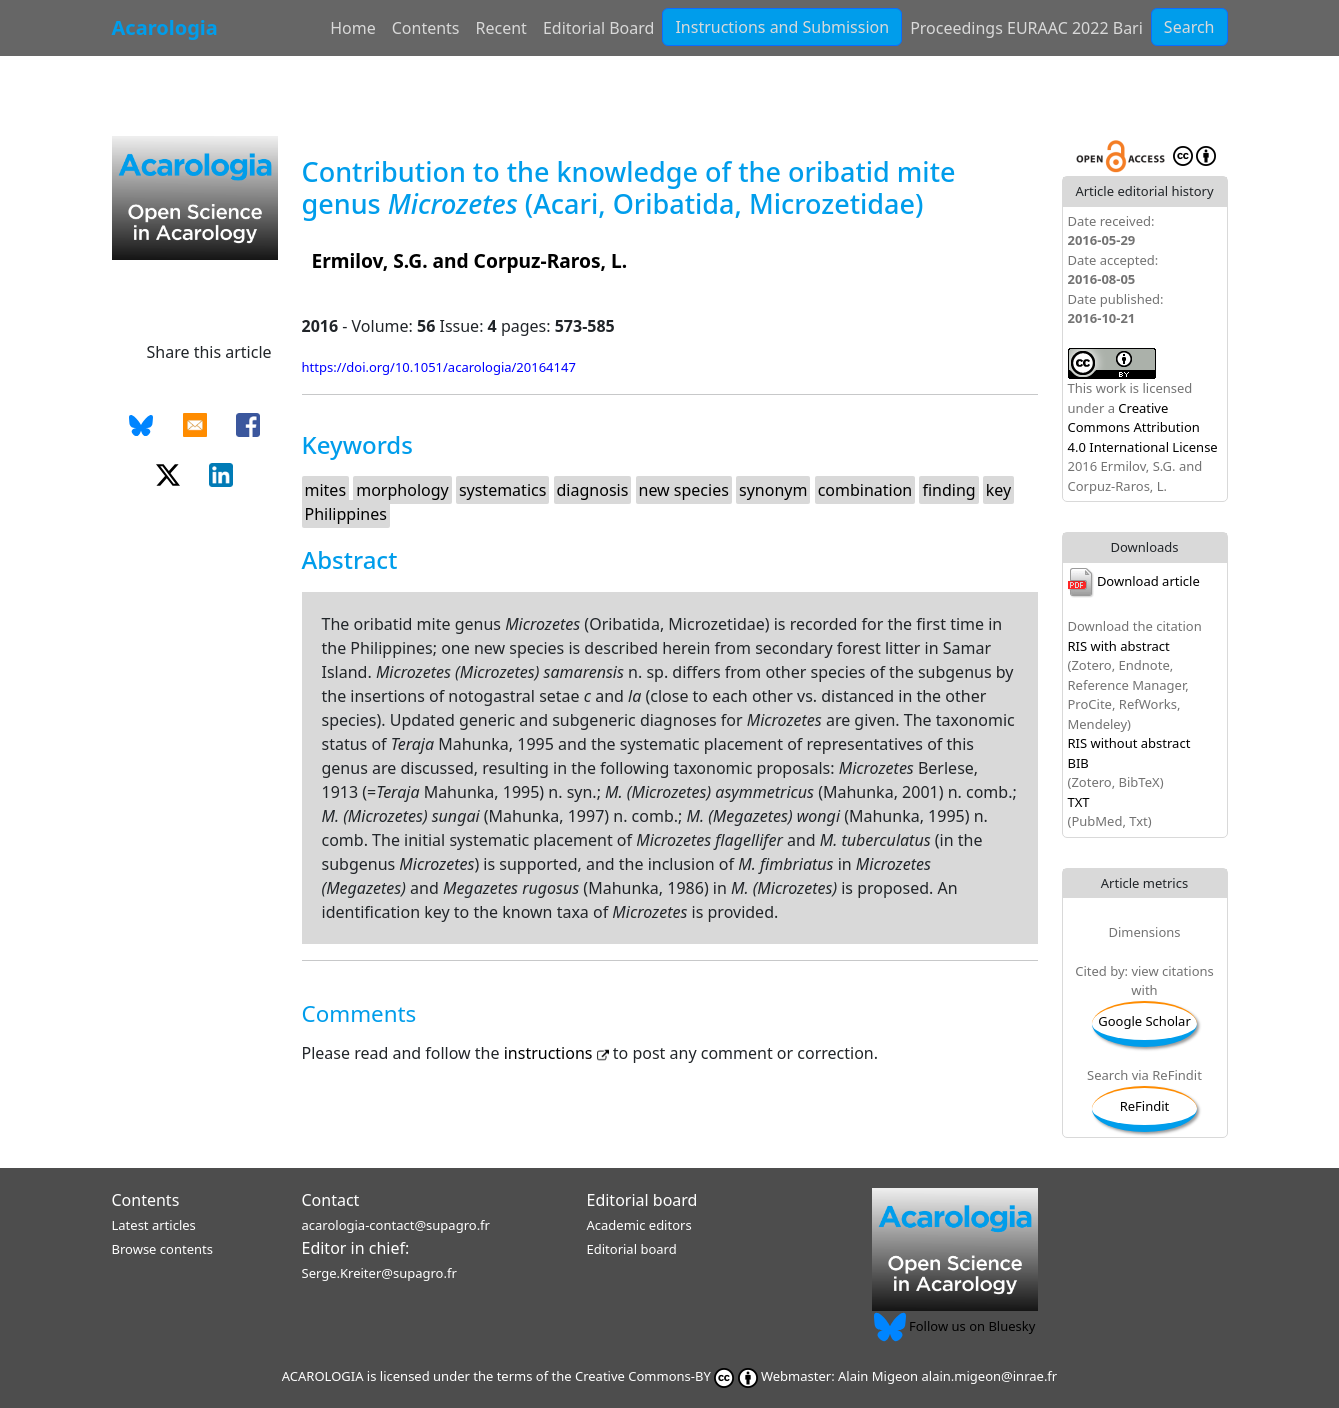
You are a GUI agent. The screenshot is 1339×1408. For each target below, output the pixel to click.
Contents (426, 28)
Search (1189, 27)
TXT (1079, 802)
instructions (558, 1053)
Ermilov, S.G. (370, 260)
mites (326, 490)
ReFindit (1145, 1106)
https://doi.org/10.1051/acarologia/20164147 (439, 367)
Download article (1134, 581)
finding (948, 490)
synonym (773, 490)
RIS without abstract (1129, 743)
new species (684, 490)
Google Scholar (1144, 1021)
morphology (402, 490)
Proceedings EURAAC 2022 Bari (1026, 28)
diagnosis (593, 490)
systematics (502, 490)
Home (353, 28)
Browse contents (162, 1249)
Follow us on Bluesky (955, 1326)
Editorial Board (599, 28)
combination (865, 490)
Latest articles (154, 1225)
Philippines (346, 514)
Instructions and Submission (782, 27)
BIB (1078, 763)
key (998, 490)
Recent (501, 28)
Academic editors (639, 1225)
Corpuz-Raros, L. (551, 260)
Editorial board (642, 1200)
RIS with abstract (1119, 646)
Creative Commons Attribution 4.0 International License (1143, 427)
